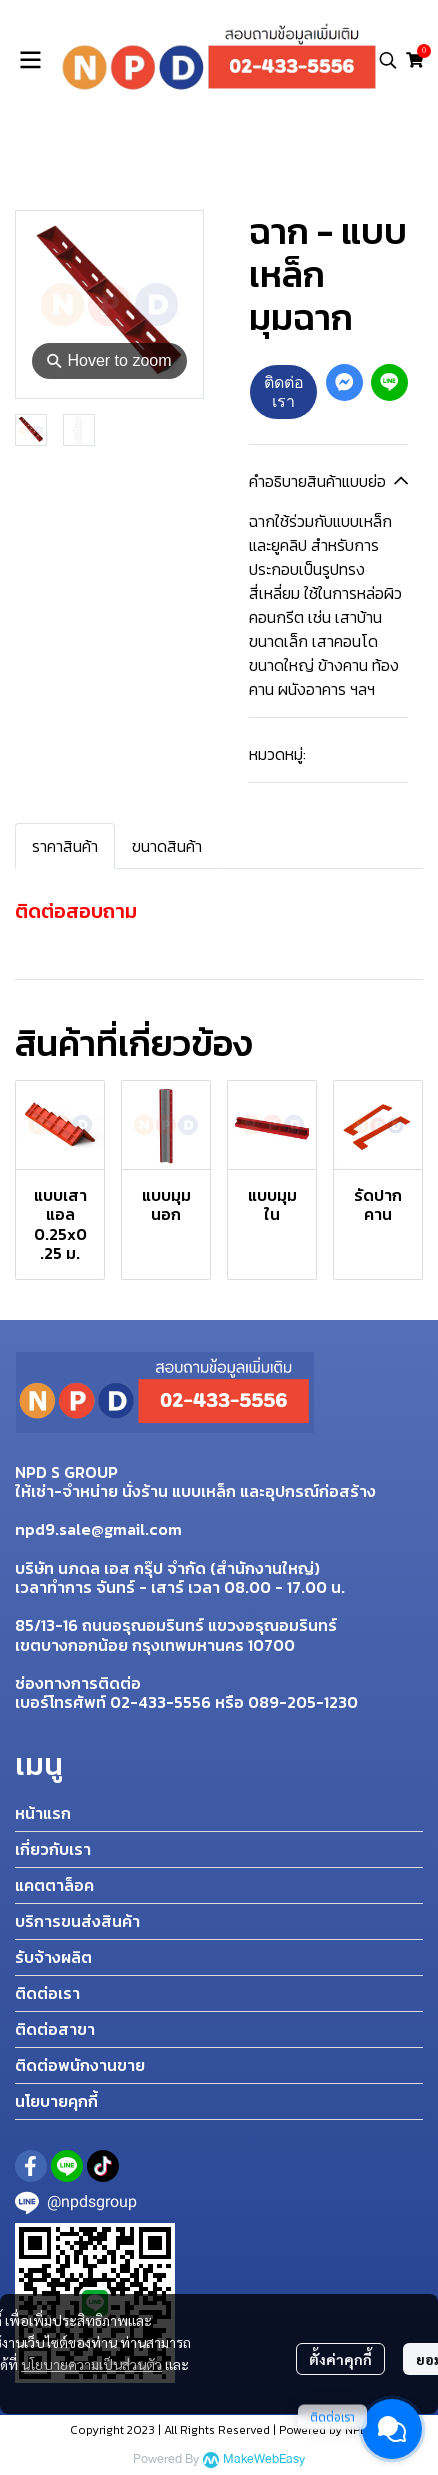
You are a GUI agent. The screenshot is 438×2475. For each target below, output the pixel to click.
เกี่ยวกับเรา (53, 1849)
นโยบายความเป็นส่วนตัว (91, 2364)
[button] (388, 60)
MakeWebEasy (264, 2459)
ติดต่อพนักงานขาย (80, 2065)
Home (48, 169)
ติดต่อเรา (284, 391)
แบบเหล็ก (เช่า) (215, 169)
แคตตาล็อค (54, 1885)
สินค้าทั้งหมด (121, 169)
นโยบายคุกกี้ (56, 2101)
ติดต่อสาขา (55, 2029)
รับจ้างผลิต (53, 1957)
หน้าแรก (43, 1813)
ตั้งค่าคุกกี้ (340, 2359)
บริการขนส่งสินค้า (77, 1921)
